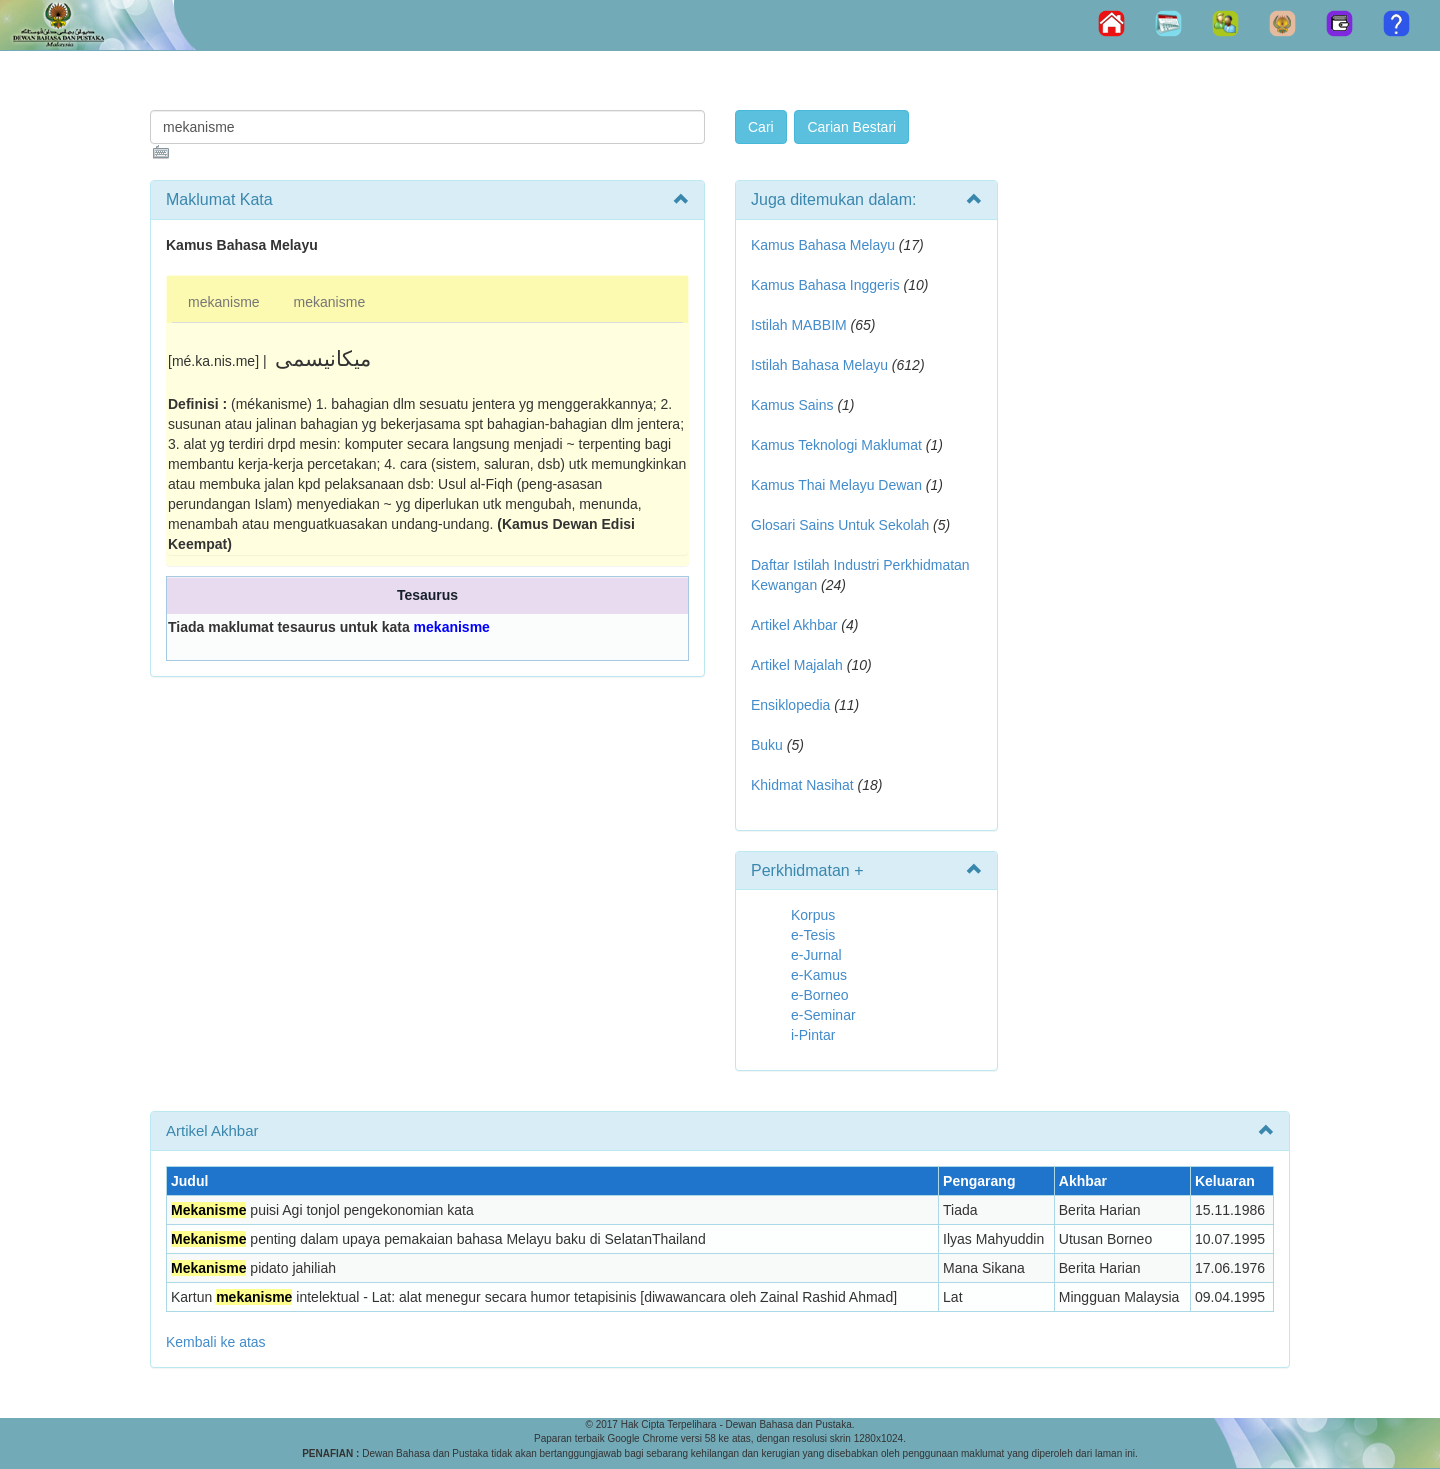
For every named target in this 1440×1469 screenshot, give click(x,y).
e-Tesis (813, 935)
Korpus (813, 915)
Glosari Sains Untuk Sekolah (840, 525)
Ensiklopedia (790, 705)
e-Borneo (820, 995)
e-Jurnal (816, 955)
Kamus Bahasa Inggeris (825, 285)
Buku (767, 745)
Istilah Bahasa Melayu (819, 365)
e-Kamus (819, 975)
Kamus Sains (792, 405)
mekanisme (224, 302)
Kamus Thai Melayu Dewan (836, 485)
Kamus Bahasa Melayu (825, 245)
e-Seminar (823, 1015)
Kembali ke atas (216, 1342)
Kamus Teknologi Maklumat (836, 445)
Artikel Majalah (797, 665)
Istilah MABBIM (799, 325)
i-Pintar (813, 1035)
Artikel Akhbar (794, 625)
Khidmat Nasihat (802, 785)
